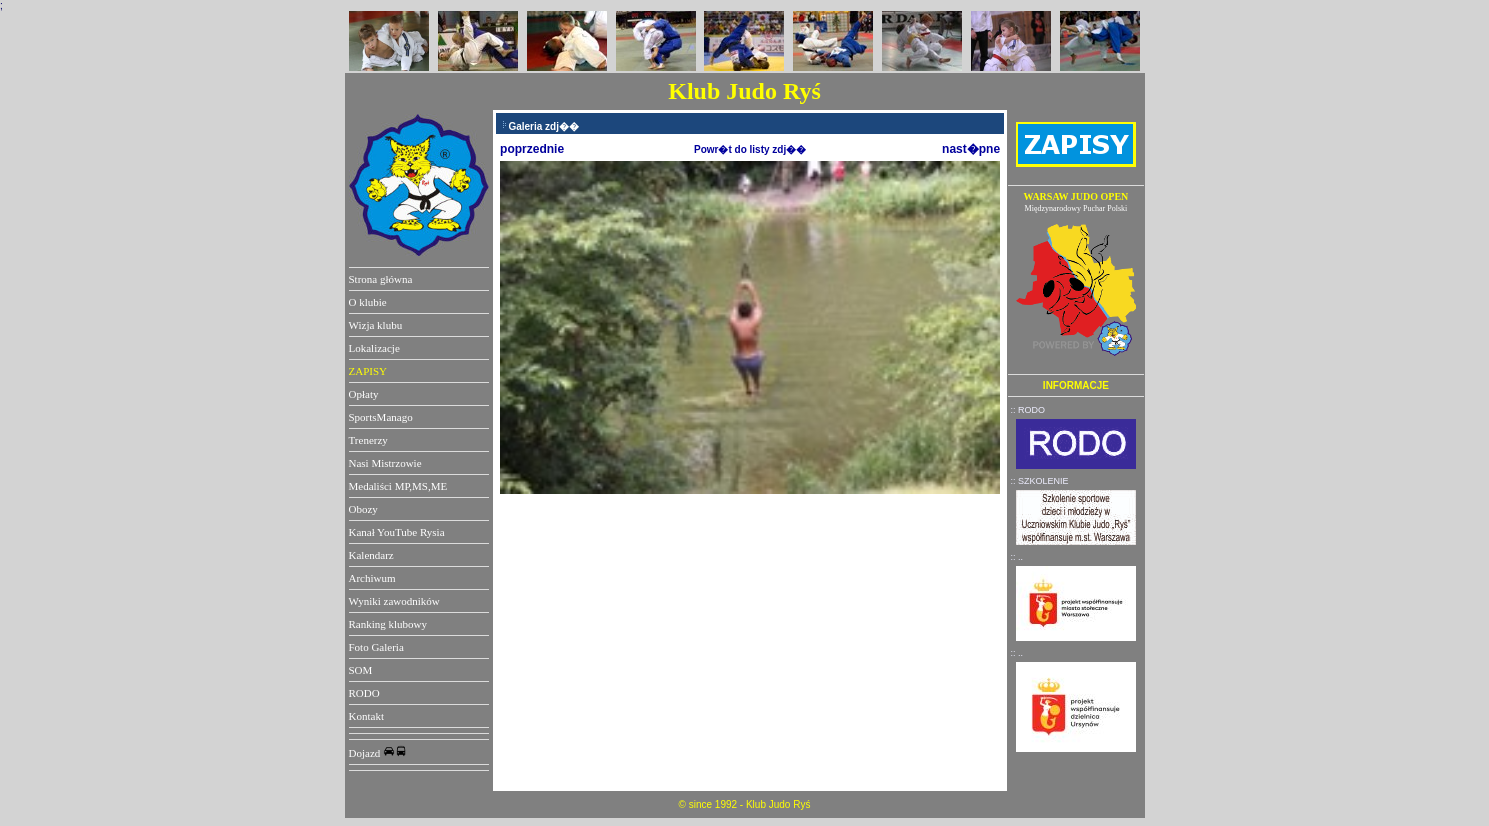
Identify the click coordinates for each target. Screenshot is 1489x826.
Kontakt (366, 716)
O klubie (368, 302)
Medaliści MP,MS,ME (398, 486)
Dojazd (378, 753)
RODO (364, 693)
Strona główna (381, 279)
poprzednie (532, 149)
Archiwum (372, 578)
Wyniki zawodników (394, 601)
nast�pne (971, 149)
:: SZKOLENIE (1039, 481)
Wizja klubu (376, 325)
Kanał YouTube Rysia (397, 532)
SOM (361, 670)
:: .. (1016, 557)
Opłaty (364, 394)
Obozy (363, 509)
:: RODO (1027, 410)
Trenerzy (368, 440)
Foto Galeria (376, 647)
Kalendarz (371, 555)
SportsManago (381, 417)
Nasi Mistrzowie (385, 463)
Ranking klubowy (388, 624)
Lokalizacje (374, 348)
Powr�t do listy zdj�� (750, 149)
